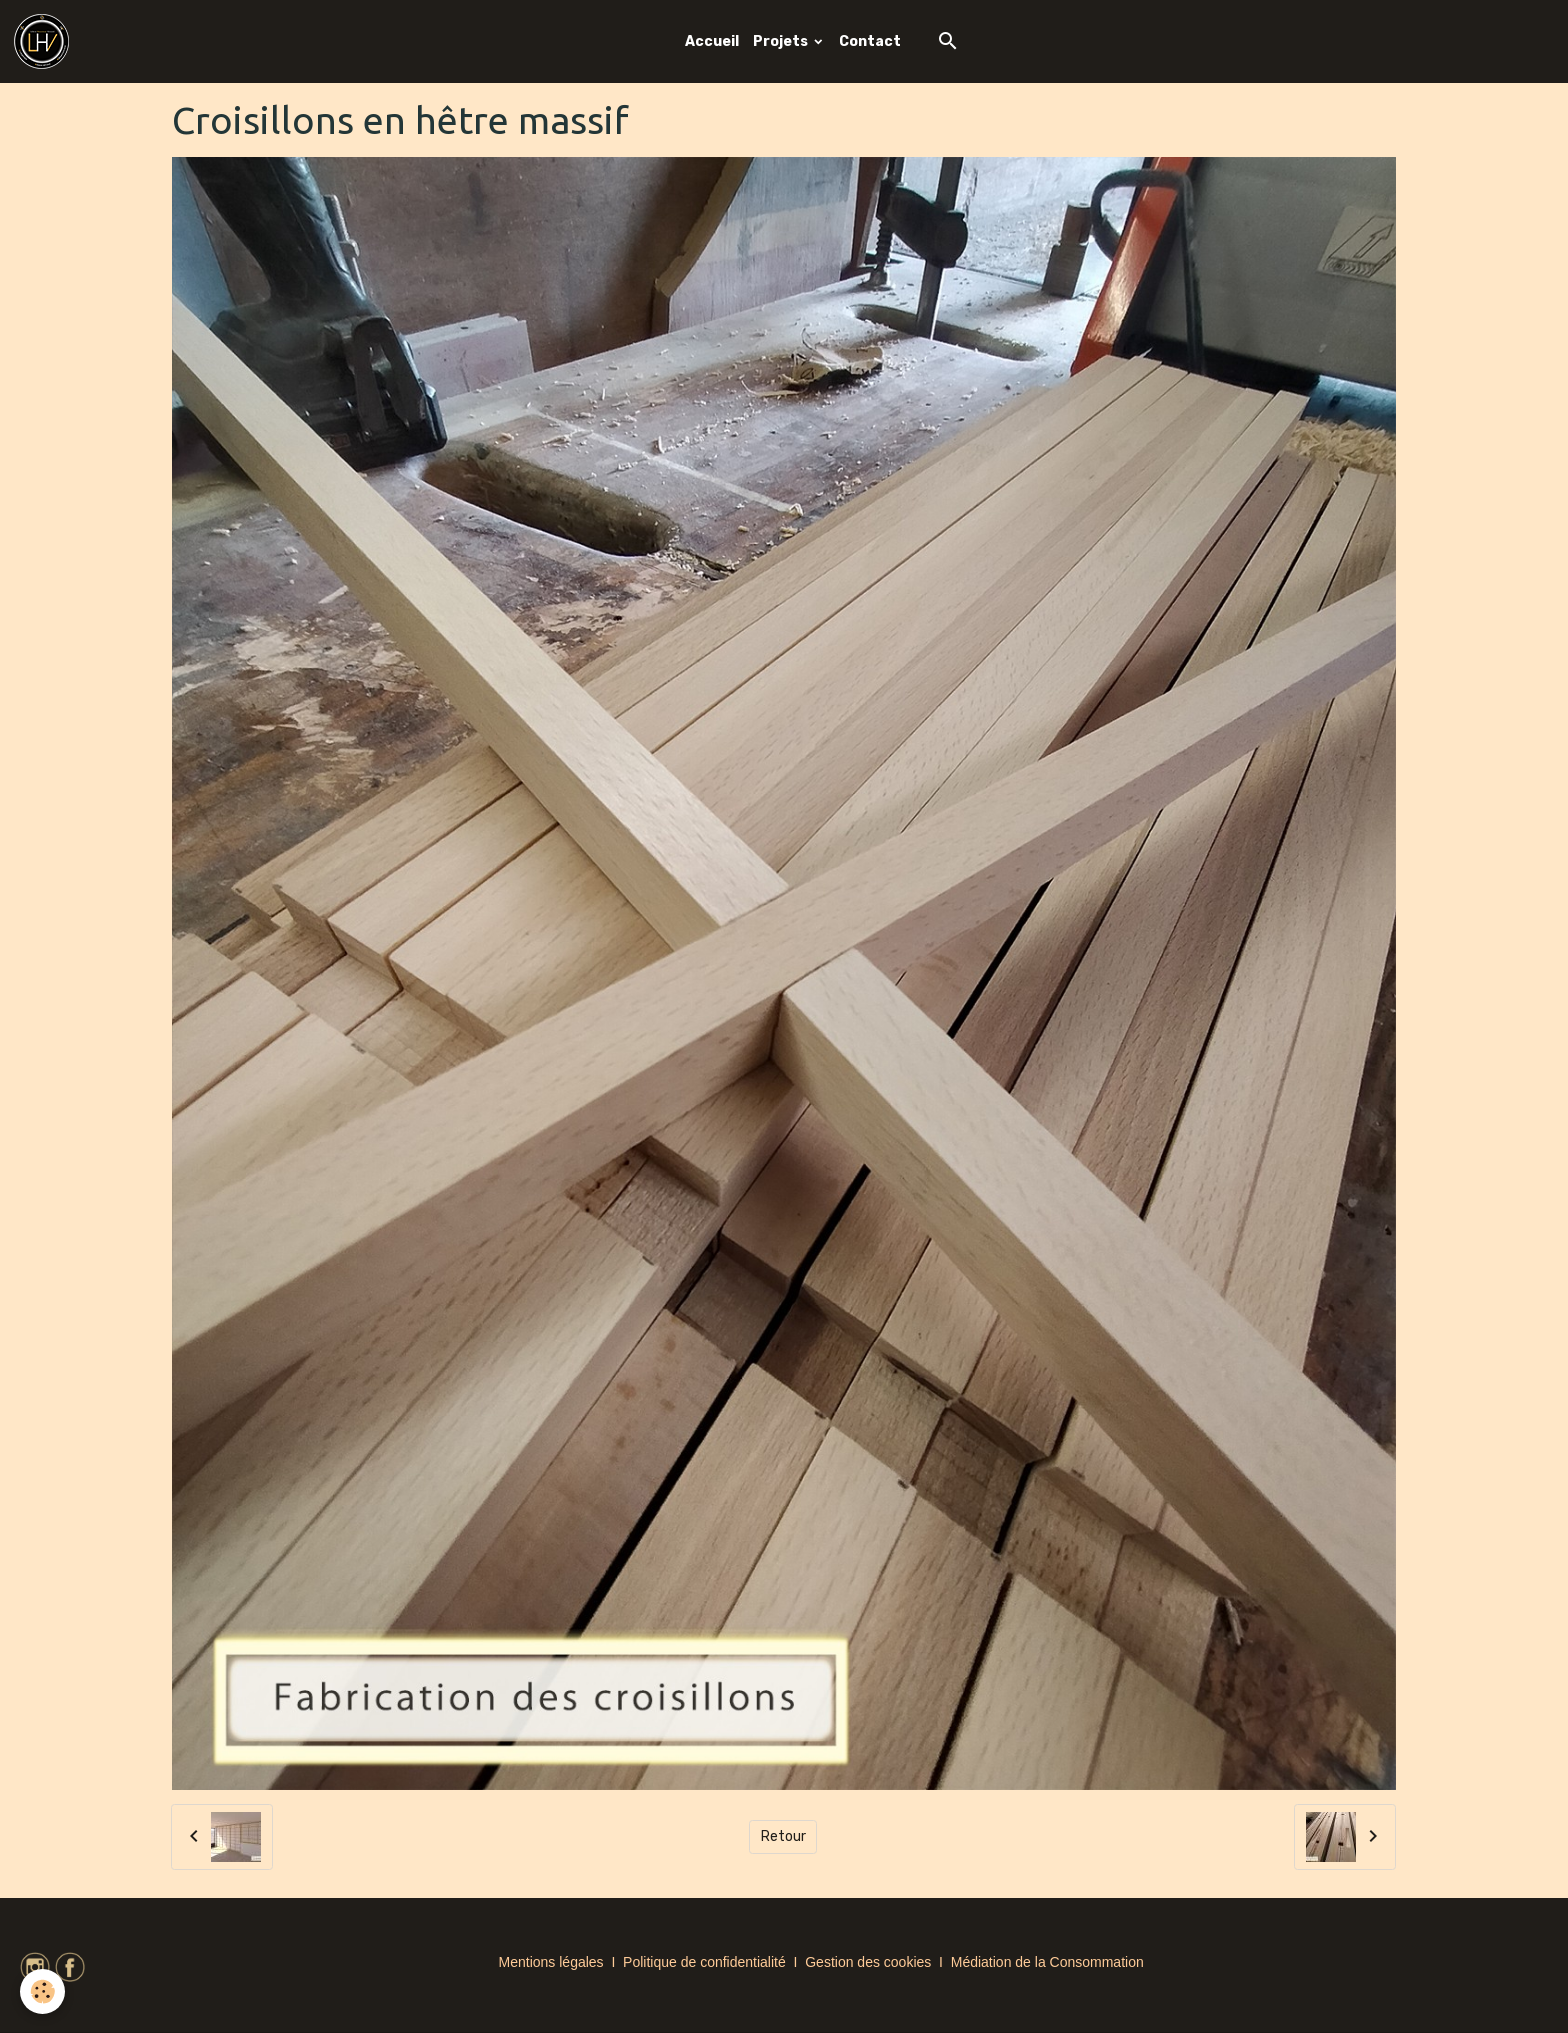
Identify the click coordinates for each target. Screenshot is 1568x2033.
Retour (783, 1836)
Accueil (712, 41)
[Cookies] (42, 1991)
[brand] (45, 41)
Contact (870, 41)
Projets (782, 41)
